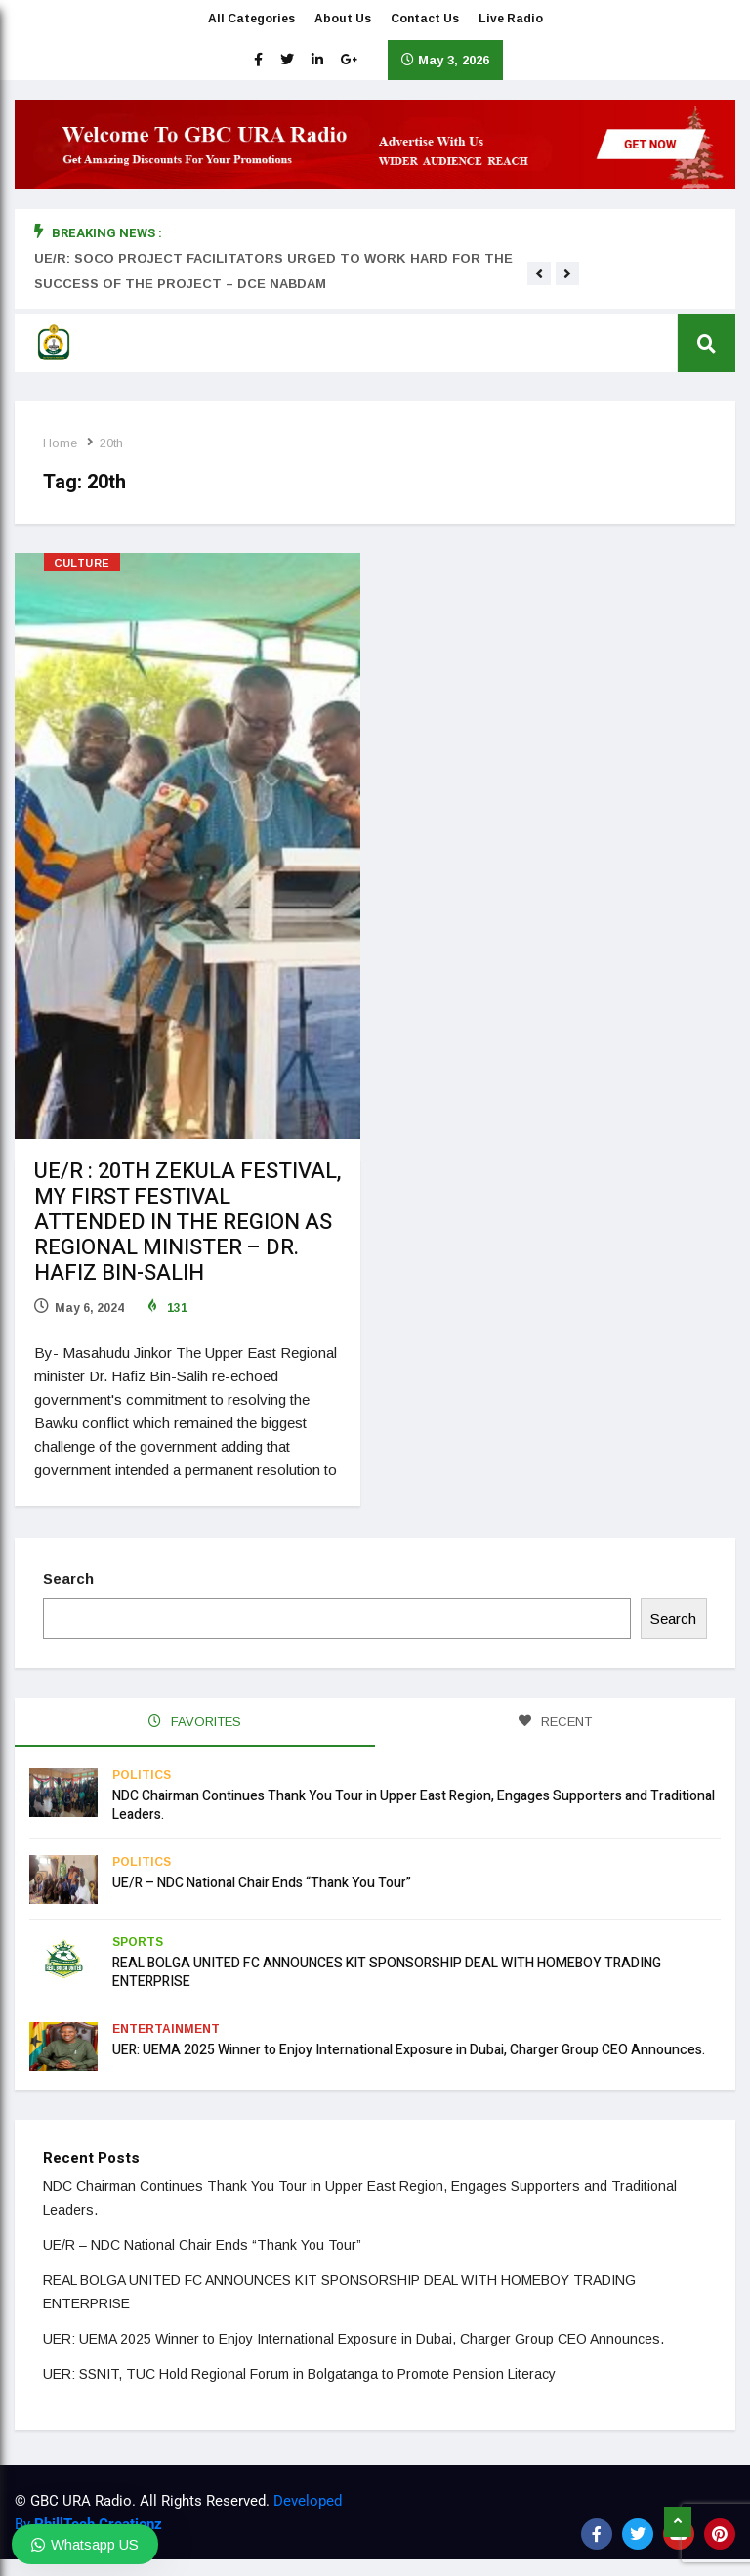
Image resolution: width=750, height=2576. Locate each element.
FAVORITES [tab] (194, 1719)
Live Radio (511, 19)
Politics (141, 1772)
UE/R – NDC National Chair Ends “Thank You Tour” (261, 1880)
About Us (342, 19)
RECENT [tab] (555, 1719)
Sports (137, 1939)
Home (61, 443)
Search (69, 1576)
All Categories (251, 19)
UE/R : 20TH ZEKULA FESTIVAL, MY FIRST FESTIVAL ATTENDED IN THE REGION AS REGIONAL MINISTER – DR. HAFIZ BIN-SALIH (187, 1222)
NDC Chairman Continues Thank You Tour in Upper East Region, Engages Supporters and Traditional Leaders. (413, 1802)
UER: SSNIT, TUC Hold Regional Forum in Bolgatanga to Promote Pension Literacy (300, 2371)
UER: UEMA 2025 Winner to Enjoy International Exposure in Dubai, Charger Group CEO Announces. (408, 2047)
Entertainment (166, 2026)
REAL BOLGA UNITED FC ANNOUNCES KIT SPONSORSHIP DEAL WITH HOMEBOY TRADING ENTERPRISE (386, 1969)
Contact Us (425, 19)
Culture (82, 563)
